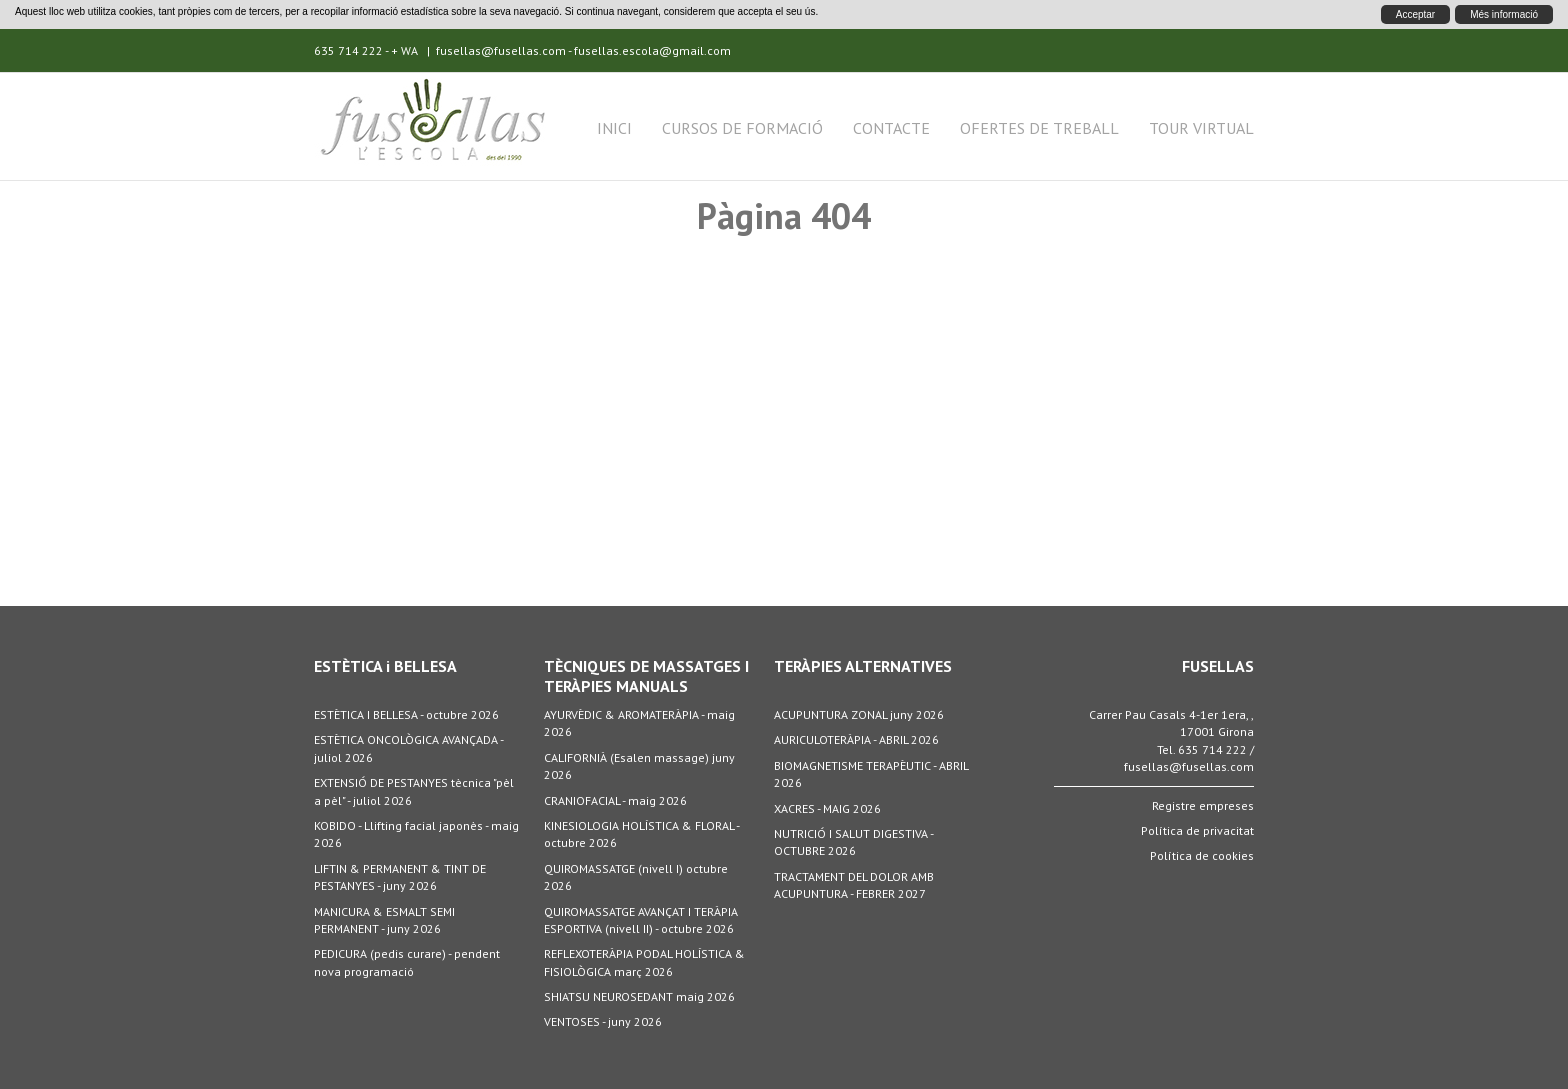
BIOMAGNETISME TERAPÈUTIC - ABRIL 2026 (871, 774)
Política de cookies (1202, 855)
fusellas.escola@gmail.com (652, 50)
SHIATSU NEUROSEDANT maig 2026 (639, 996)
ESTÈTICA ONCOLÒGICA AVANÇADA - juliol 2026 (408, 748)
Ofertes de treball (1039, 128)
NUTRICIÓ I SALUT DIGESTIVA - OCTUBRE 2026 (853, 842)
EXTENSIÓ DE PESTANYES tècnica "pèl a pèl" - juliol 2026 (414, 791)
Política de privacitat (1197, 830)
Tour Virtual (1201, 128)
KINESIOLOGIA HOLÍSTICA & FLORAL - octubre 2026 (641, 834)
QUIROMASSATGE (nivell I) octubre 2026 (636, 877)
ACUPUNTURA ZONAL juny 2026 (859, 714)
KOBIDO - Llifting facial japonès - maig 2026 (416, 834)
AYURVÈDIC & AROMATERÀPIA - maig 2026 (639, 723)
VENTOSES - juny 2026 (603, 1021)
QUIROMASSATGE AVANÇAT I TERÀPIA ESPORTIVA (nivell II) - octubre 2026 (641, 920)
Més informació (1504, 14)
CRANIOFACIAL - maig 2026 (615, 800)
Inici (614, 128)
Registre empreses (1203, 805)
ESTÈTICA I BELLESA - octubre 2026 (406, 714)
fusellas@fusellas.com (501, 50)
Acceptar (1415, 14)
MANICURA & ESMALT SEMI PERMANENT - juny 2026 (384, 920)
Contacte (891, 128)
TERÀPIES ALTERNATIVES (863, 666)
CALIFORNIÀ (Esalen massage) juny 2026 (639, 766)
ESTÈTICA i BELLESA (385, 666)
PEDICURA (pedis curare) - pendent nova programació (407, 962)
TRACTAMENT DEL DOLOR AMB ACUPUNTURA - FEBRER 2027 (854, 885)
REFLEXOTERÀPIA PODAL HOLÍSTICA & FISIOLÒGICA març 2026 (644, 962)
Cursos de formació (742, 128)
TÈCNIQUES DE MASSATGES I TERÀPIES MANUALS (646, 676)
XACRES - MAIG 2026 (827, 808)
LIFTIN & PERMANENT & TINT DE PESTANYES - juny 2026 (400, 877)
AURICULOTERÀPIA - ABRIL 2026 (856, 739)
